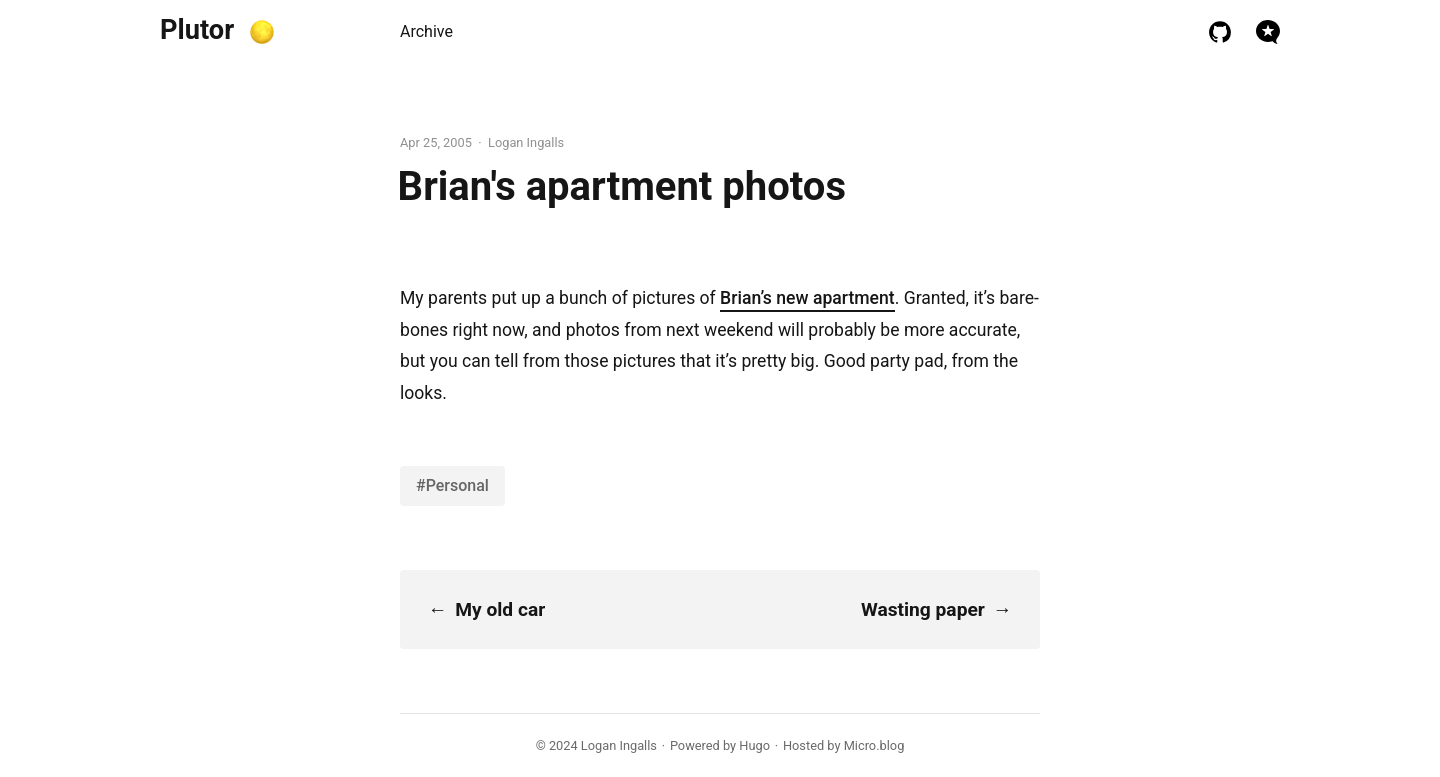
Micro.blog (874, 745)
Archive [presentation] (426, 31)
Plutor (197, 30)
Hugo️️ (754, 745)
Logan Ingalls (619, 745)
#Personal (452, 485)
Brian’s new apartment (807, 298)
